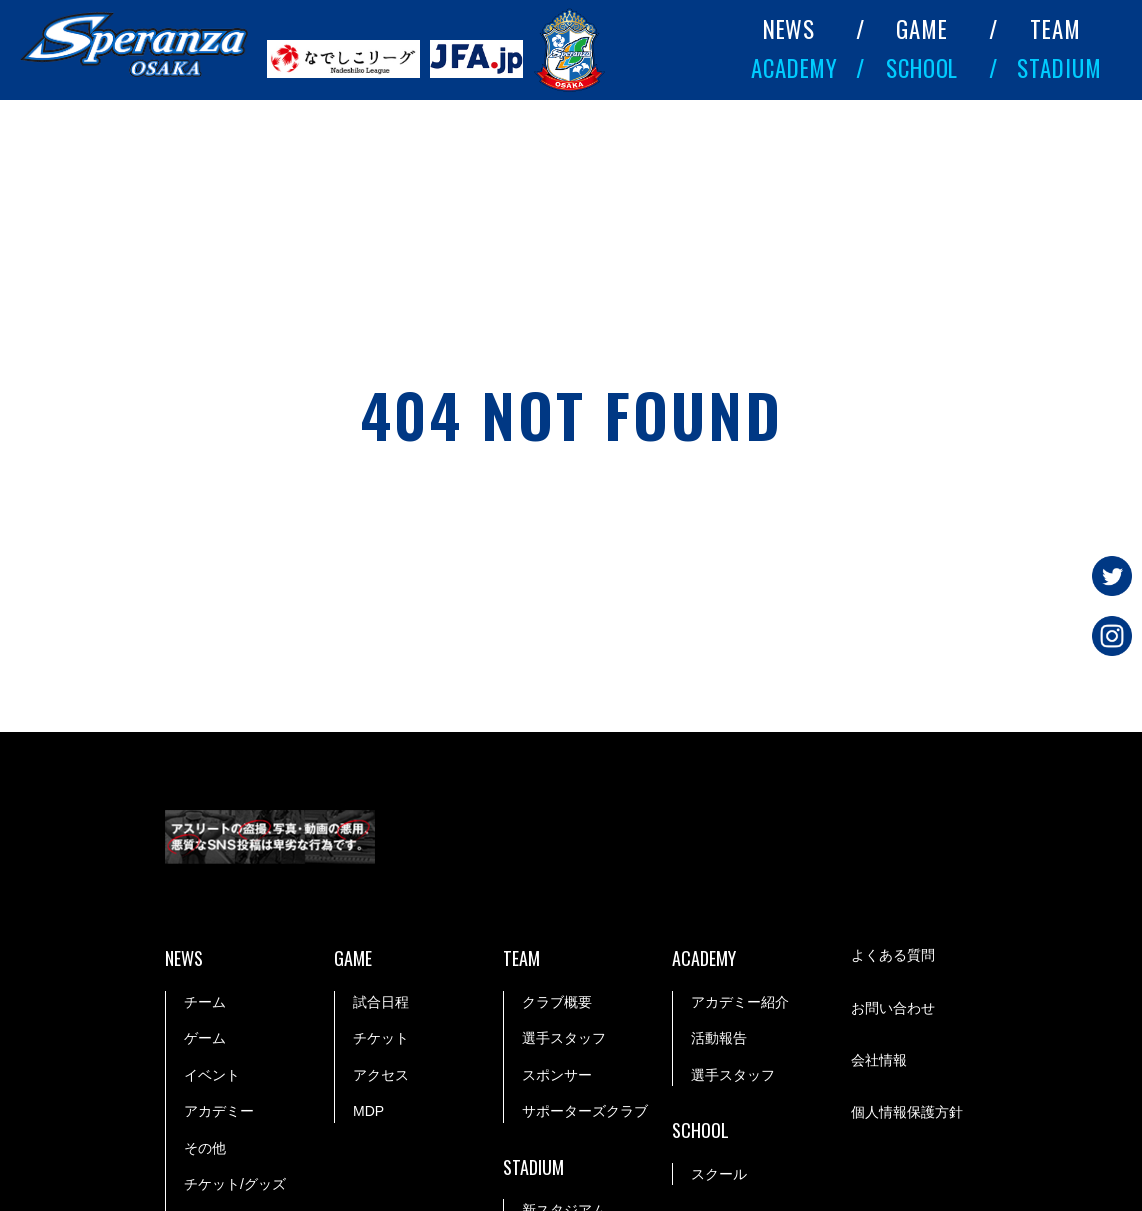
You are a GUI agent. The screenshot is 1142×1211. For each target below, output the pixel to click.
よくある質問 (893, 955)
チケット (381, 1038)
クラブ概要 (557, 1002)
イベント (212, 1075)
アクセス (381, 1075)
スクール (719, 1174)
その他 (205, 1148)
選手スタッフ (564, 1038)
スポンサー (557, 1075)
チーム (205, 1002)
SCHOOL (922, 68)
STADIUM (1059, 68)
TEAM (1055, 29)
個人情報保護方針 (907, 1112)
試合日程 (381, 1002)
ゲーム (205, 1038)
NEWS (789, 29)
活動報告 (719, 1038)
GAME (922, 29)
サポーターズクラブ (585, 1111)
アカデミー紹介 (740, 1002)
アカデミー (219, 1111)
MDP (368, 1111)
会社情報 (879, 1060)
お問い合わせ (893, 1008)
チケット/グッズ (235, 1184)
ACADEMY (794, 68)
